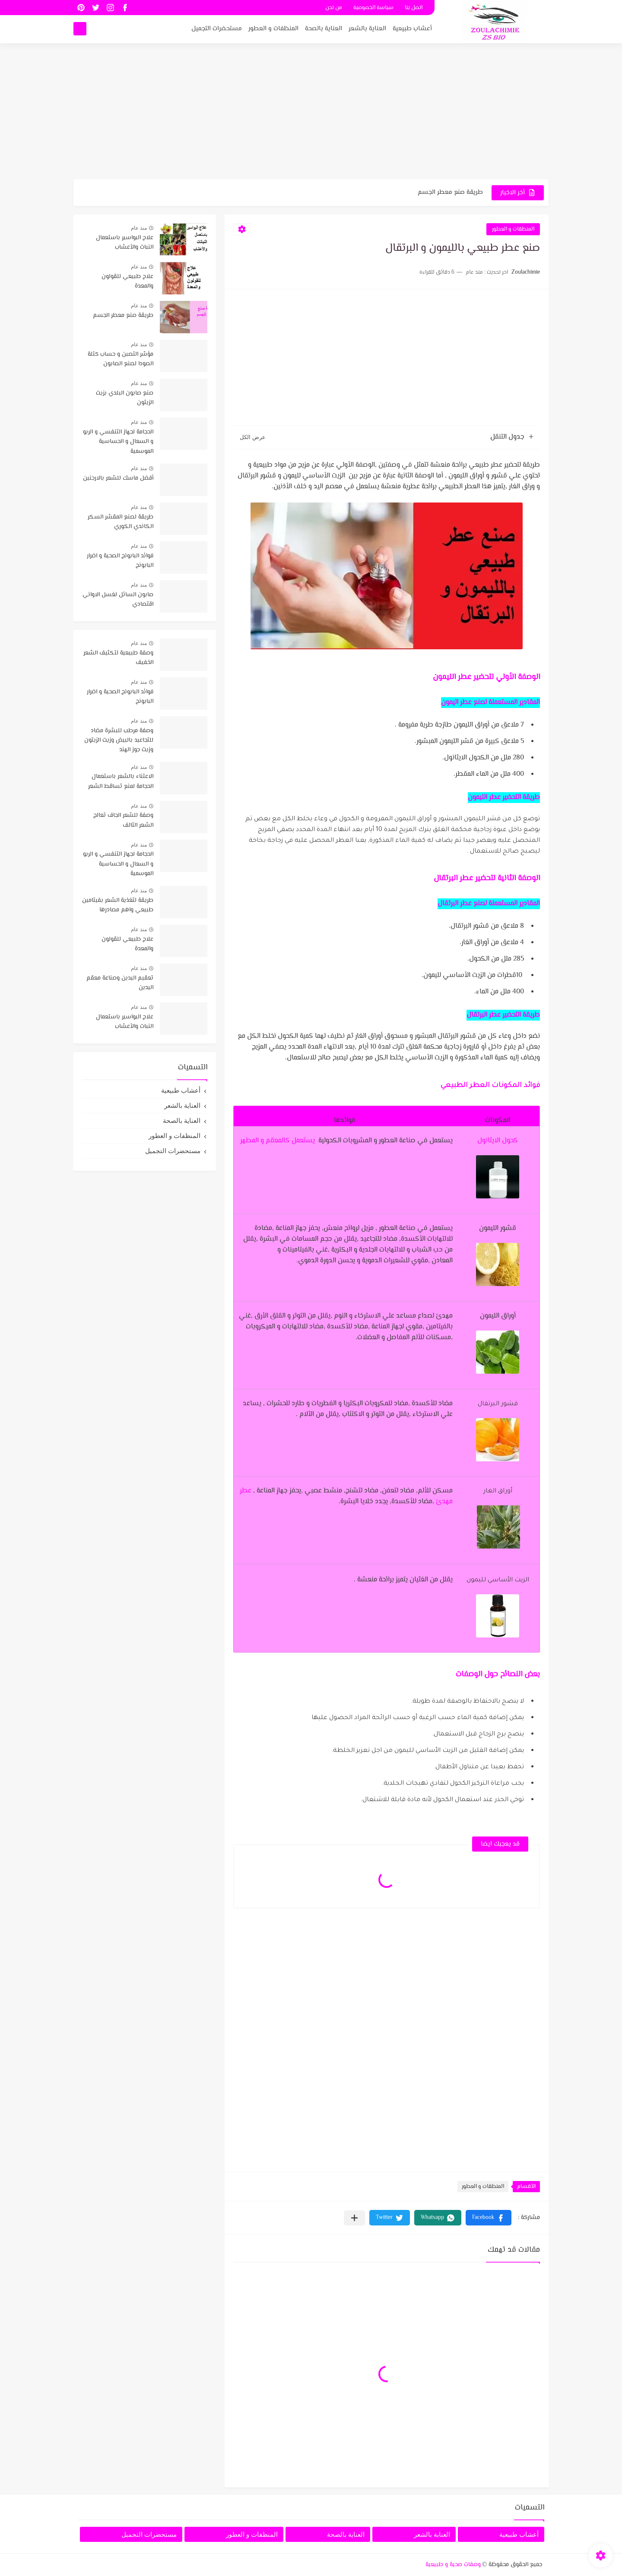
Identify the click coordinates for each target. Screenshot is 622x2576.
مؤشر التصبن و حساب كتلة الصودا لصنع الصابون (120, 359)
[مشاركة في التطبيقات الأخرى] (354, 2217)
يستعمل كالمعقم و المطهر (277, 1140)
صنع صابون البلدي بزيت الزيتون (124, 398)
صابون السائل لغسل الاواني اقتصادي (118, 599)
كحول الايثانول (497, 1140)
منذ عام (139, 228)
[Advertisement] (311, 112)
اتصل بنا (413, 7)
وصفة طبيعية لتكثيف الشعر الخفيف (118, 657)
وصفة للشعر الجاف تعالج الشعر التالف (123, 820)
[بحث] (79, 28)
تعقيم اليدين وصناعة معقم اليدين (119, 983)
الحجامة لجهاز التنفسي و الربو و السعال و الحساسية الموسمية (118, 441)
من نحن (333, 7)
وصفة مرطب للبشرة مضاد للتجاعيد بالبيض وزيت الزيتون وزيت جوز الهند (118, 740)
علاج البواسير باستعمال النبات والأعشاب (124, 242)
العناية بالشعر (367, 29)
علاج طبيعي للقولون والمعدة (127, 281)
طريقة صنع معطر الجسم (450, 192)
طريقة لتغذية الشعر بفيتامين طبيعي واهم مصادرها (117, 905)
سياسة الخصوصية (373, 7)
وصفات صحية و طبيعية (453, 2565)
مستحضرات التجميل (216, 29)
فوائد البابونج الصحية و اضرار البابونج (120, 560)
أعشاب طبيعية (412, 29)
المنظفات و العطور (273, 29)
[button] (488, 2217)
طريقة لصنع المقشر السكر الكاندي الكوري (120, 521)
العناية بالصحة (323, 29)
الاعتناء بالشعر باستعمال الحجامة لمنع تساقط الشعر (120, 781)
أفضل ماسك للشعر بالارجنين (118, 478)
